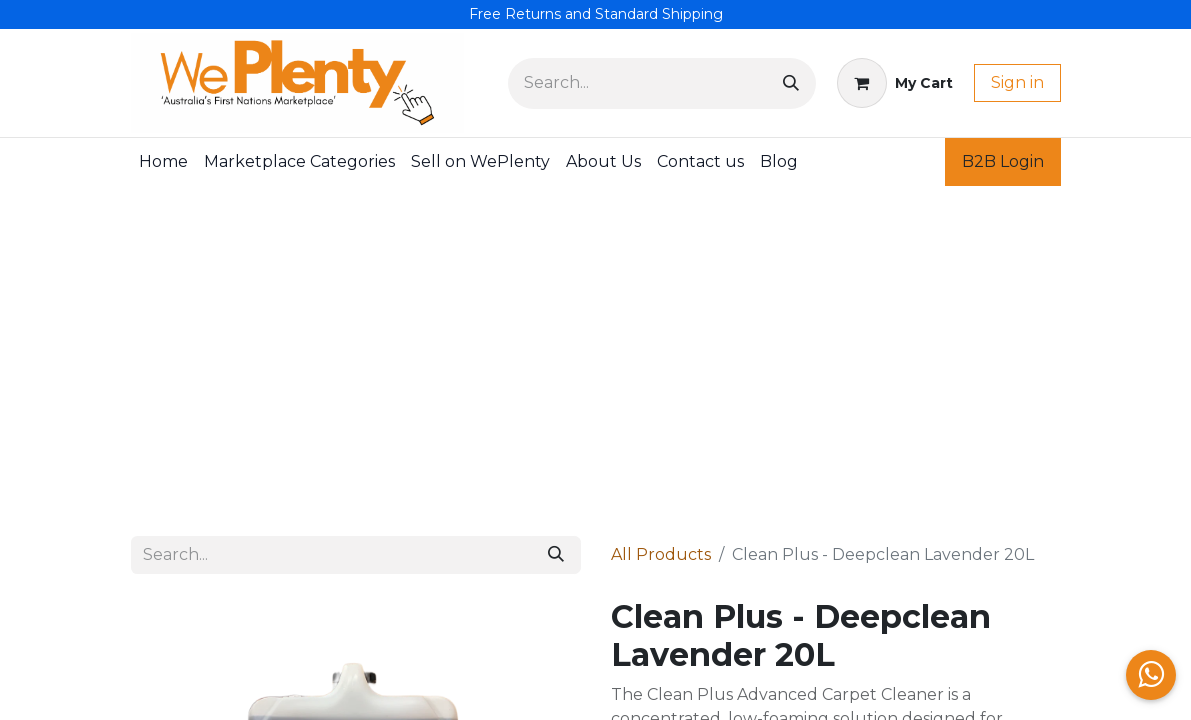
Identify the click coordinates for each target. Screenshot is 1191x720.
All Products (661, 554)
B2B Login (1003, 161)
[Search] (791, 83)
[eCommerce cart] (895, 83)
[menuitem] (163, 162)
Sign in (1017, 82)
